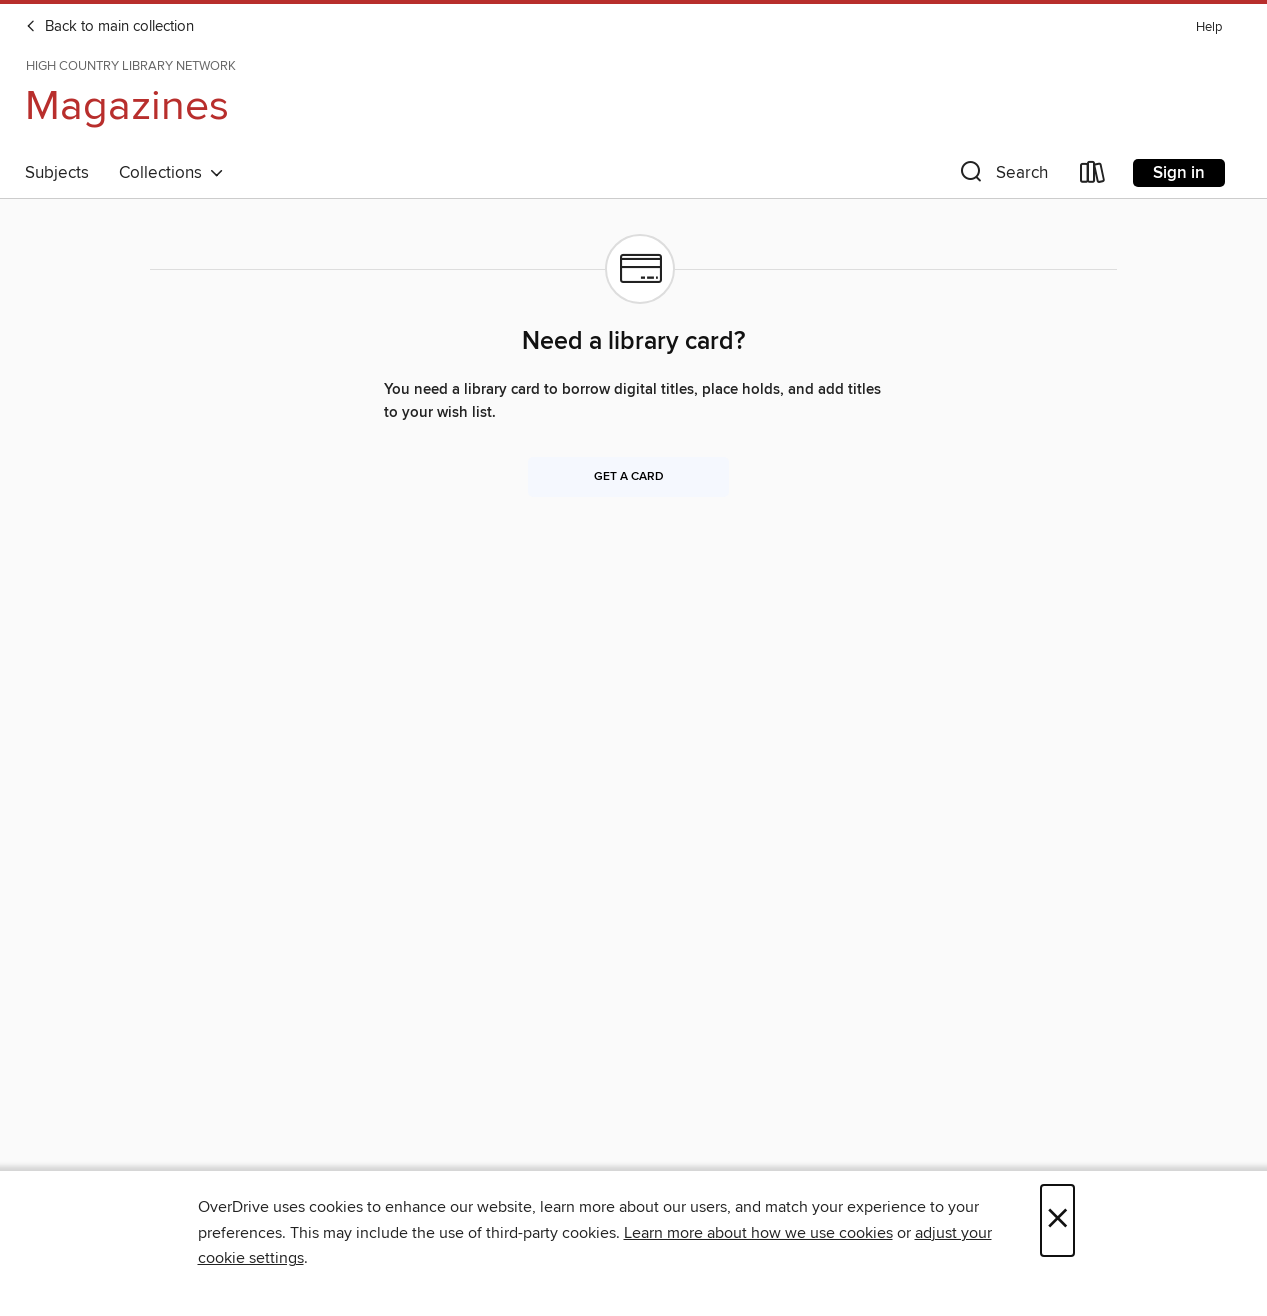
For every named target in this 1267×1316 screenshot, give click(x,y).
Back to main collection (109, 27)
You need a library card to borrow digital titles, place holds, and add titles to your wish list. (632, 401)
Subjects (57, 173)
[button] (1002, 176)
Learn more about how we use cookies (758, 1233)
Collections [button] (171, 173)
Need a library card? (633, 342)
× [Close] (1057, 1220)
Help (1209, 27)
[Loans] (1093, 176)
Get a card (629, 476)
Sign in (1179, 173)
